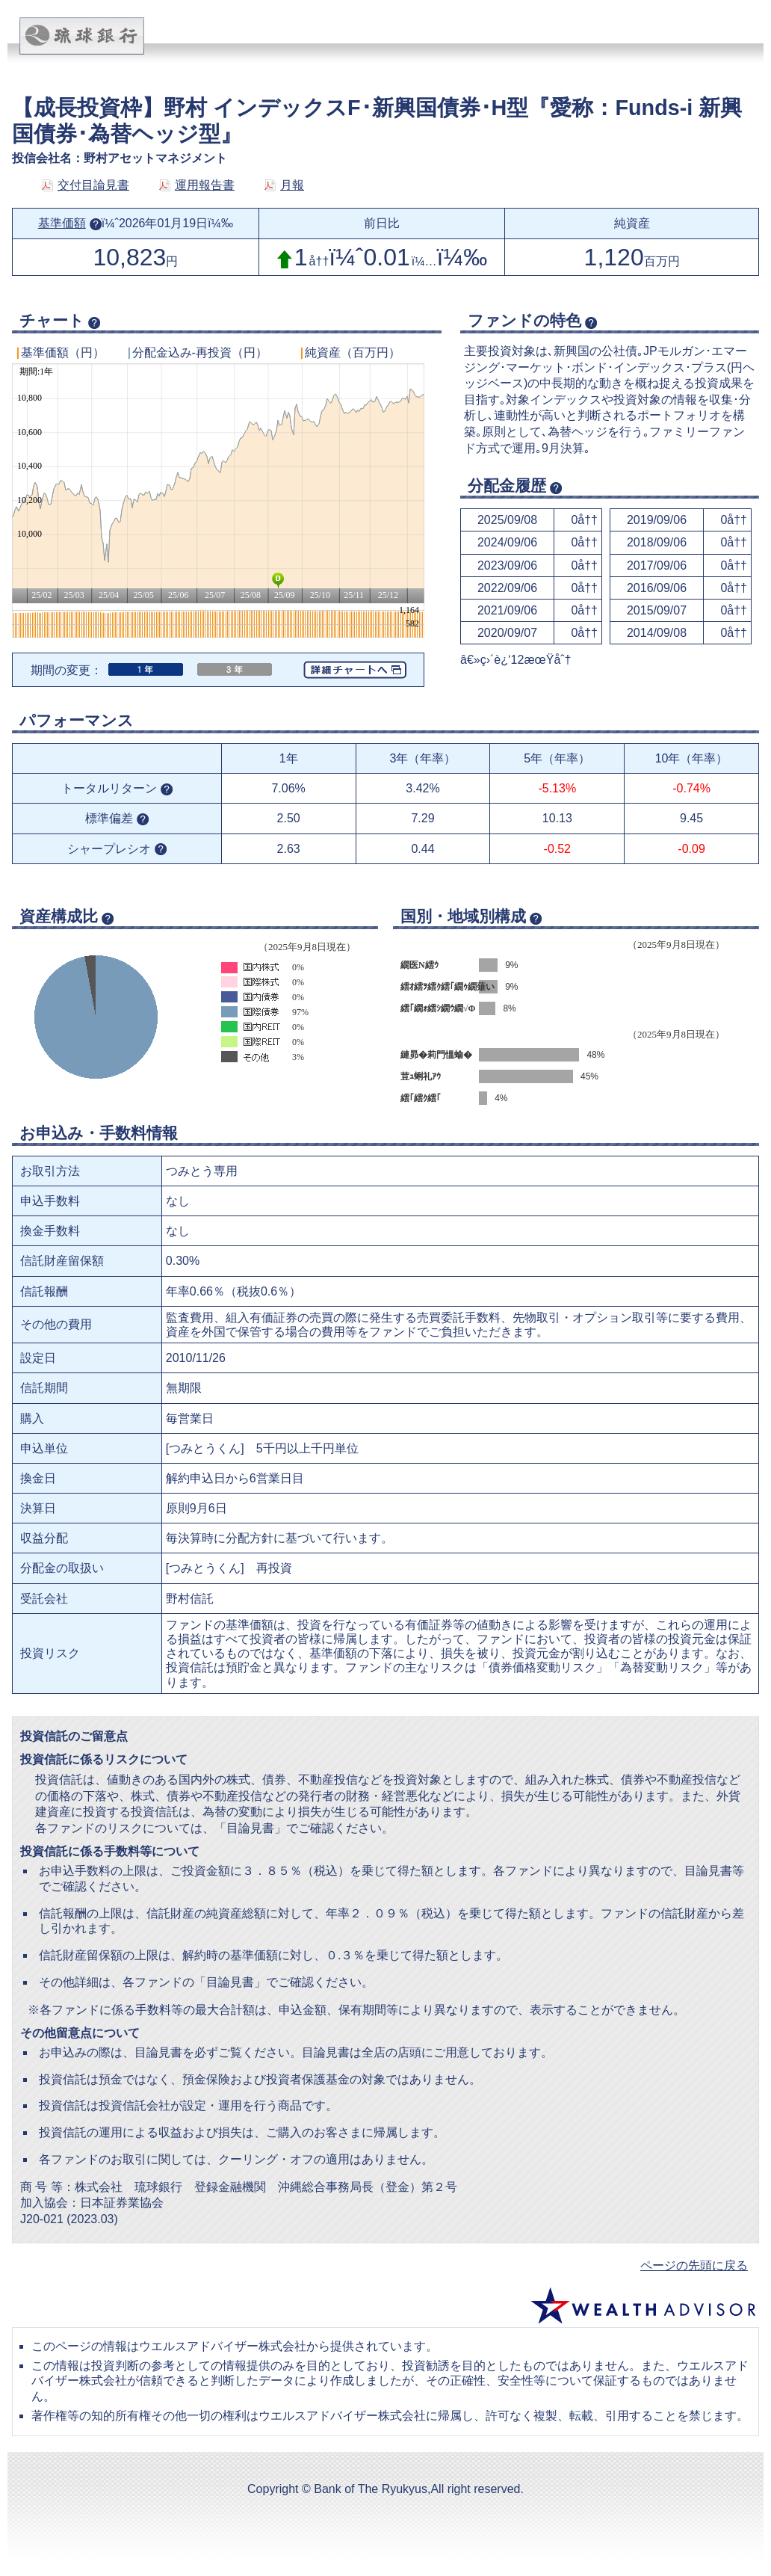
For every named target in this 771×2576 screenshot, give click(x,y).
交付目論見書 (85, 185)
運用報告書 (197, 185)
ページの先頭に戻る (694, 2265)
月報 (284, 185)
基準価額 (70, 223)
